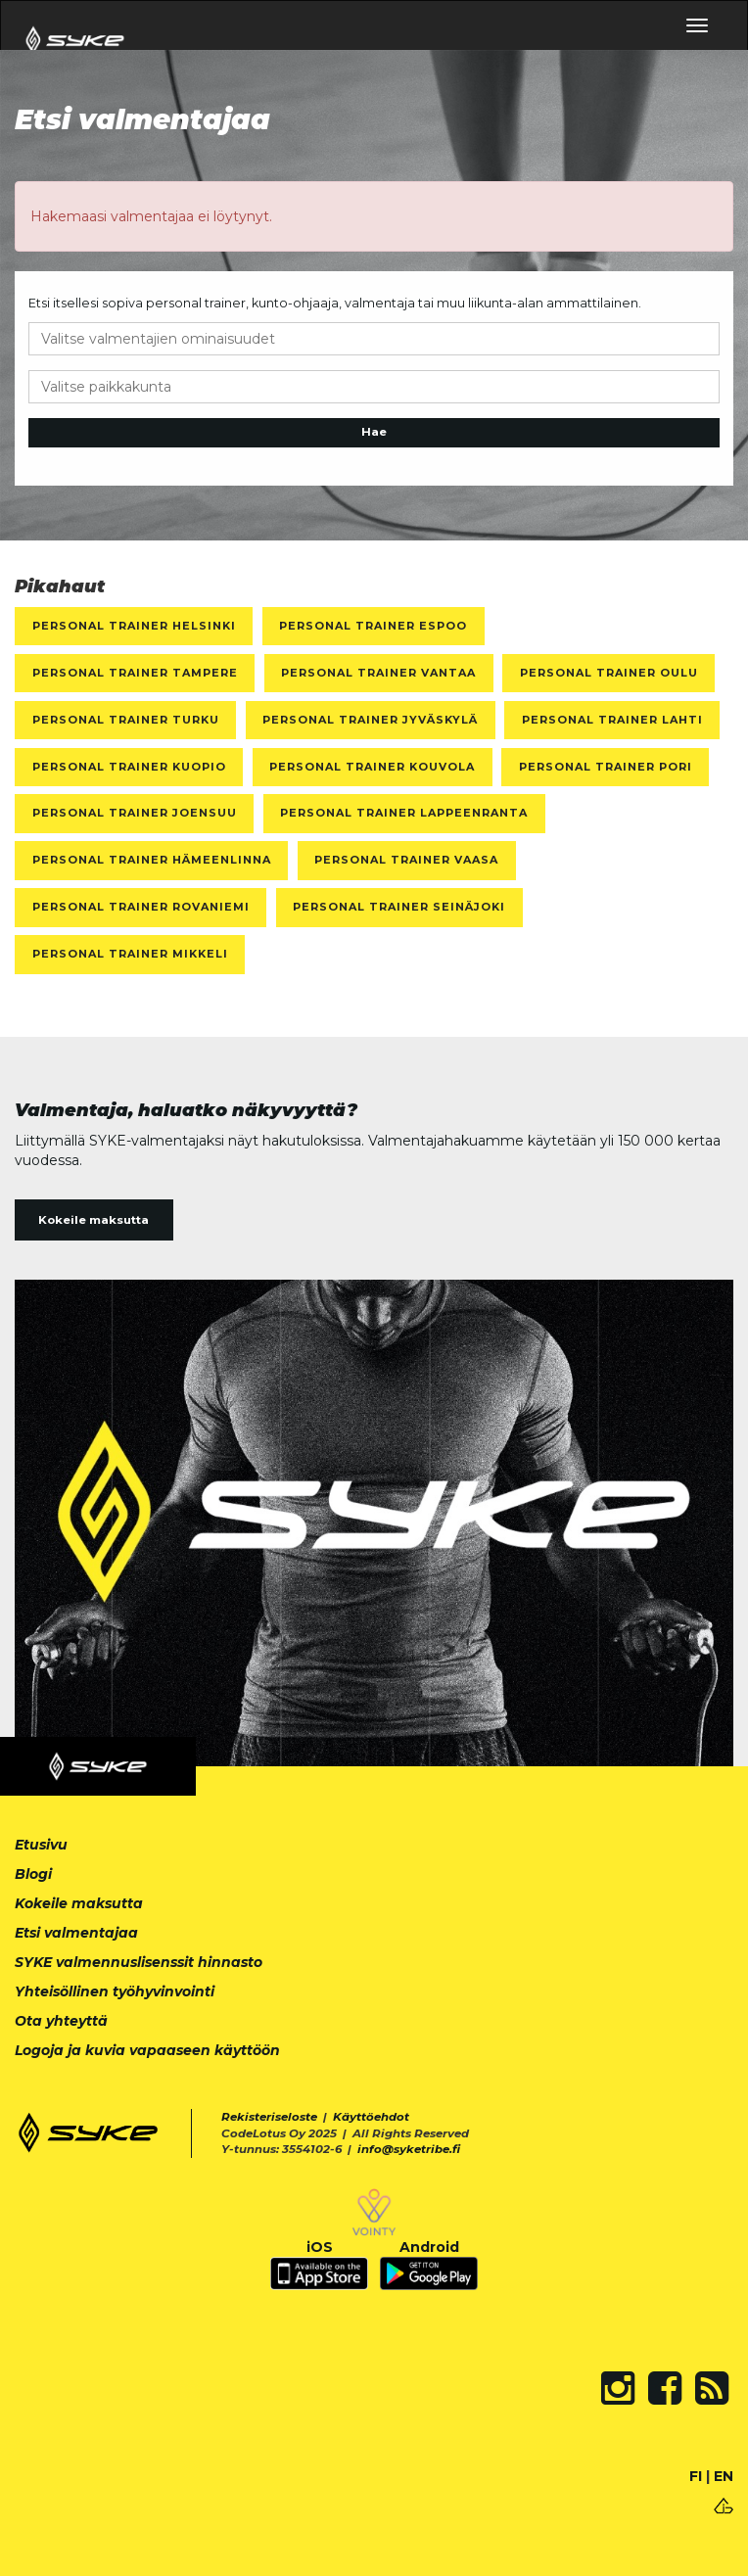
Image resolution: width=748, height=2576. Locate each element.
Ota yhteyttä (61, 2021)
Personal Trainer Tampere (135, 672)
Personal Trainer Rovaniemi (141, 906)
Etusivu (41, 1844)
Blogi (33, 1874)
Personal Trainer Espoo (373, 625)
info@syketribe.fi (408, 2149)
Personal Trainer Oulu (609, 672)
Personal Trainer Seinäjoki (399, 906)
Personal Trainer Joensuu (134, 813)
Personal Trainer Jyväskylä (370, 719)
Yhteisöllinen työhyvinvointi (114, 1991)
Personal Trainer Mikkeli (130, 953)
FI (695, 2476)
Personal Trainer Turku (125, 719)
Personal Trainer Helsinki (134, 625)
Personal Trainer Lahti (612, 719)
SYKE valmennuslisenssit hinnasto (138, 1962)
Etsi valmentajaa (76, 1933)
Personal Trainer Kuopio (129, 766)
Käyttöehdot (371, 2117)
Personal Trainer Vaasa (406, 859)
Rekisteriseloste (269, 2117)
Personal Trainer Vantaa (378, 672)
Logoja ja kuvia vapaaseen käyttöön (147, 2050)
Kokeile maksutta (93, 1220)
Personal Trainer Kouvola (372, 766)
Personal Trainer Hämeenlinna (151, 859)
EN (723, 2476)
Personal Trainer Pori (605, 766)
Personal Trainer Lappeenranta (404, 813)
